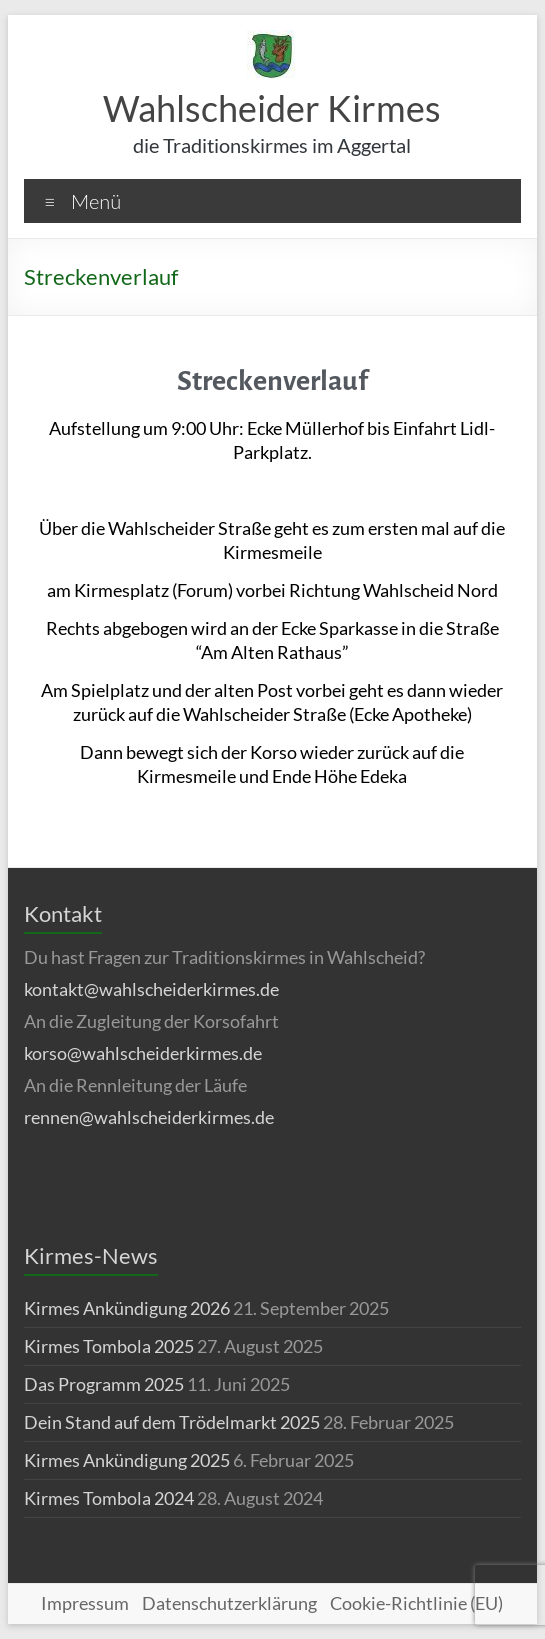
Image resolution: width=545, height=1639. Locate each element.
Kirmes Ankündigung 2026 (127, 1308)
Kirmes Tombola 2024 (109, 1498)
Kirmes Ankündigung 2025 (127, 1460)
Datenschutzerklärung (229, 1603)
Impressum (85, 1603)
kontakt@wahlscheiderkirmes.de (151, 989)
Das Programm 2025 (104, 1384)
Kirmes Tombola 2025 (109, 1346)
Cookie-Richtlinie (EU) (416, 1603)
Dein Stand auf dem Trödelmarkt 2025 (172, 1422)
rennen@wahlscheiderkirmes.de (149, 1117)
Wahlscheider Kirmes (272, 108)
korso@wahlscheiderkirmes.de (143, 1053)
